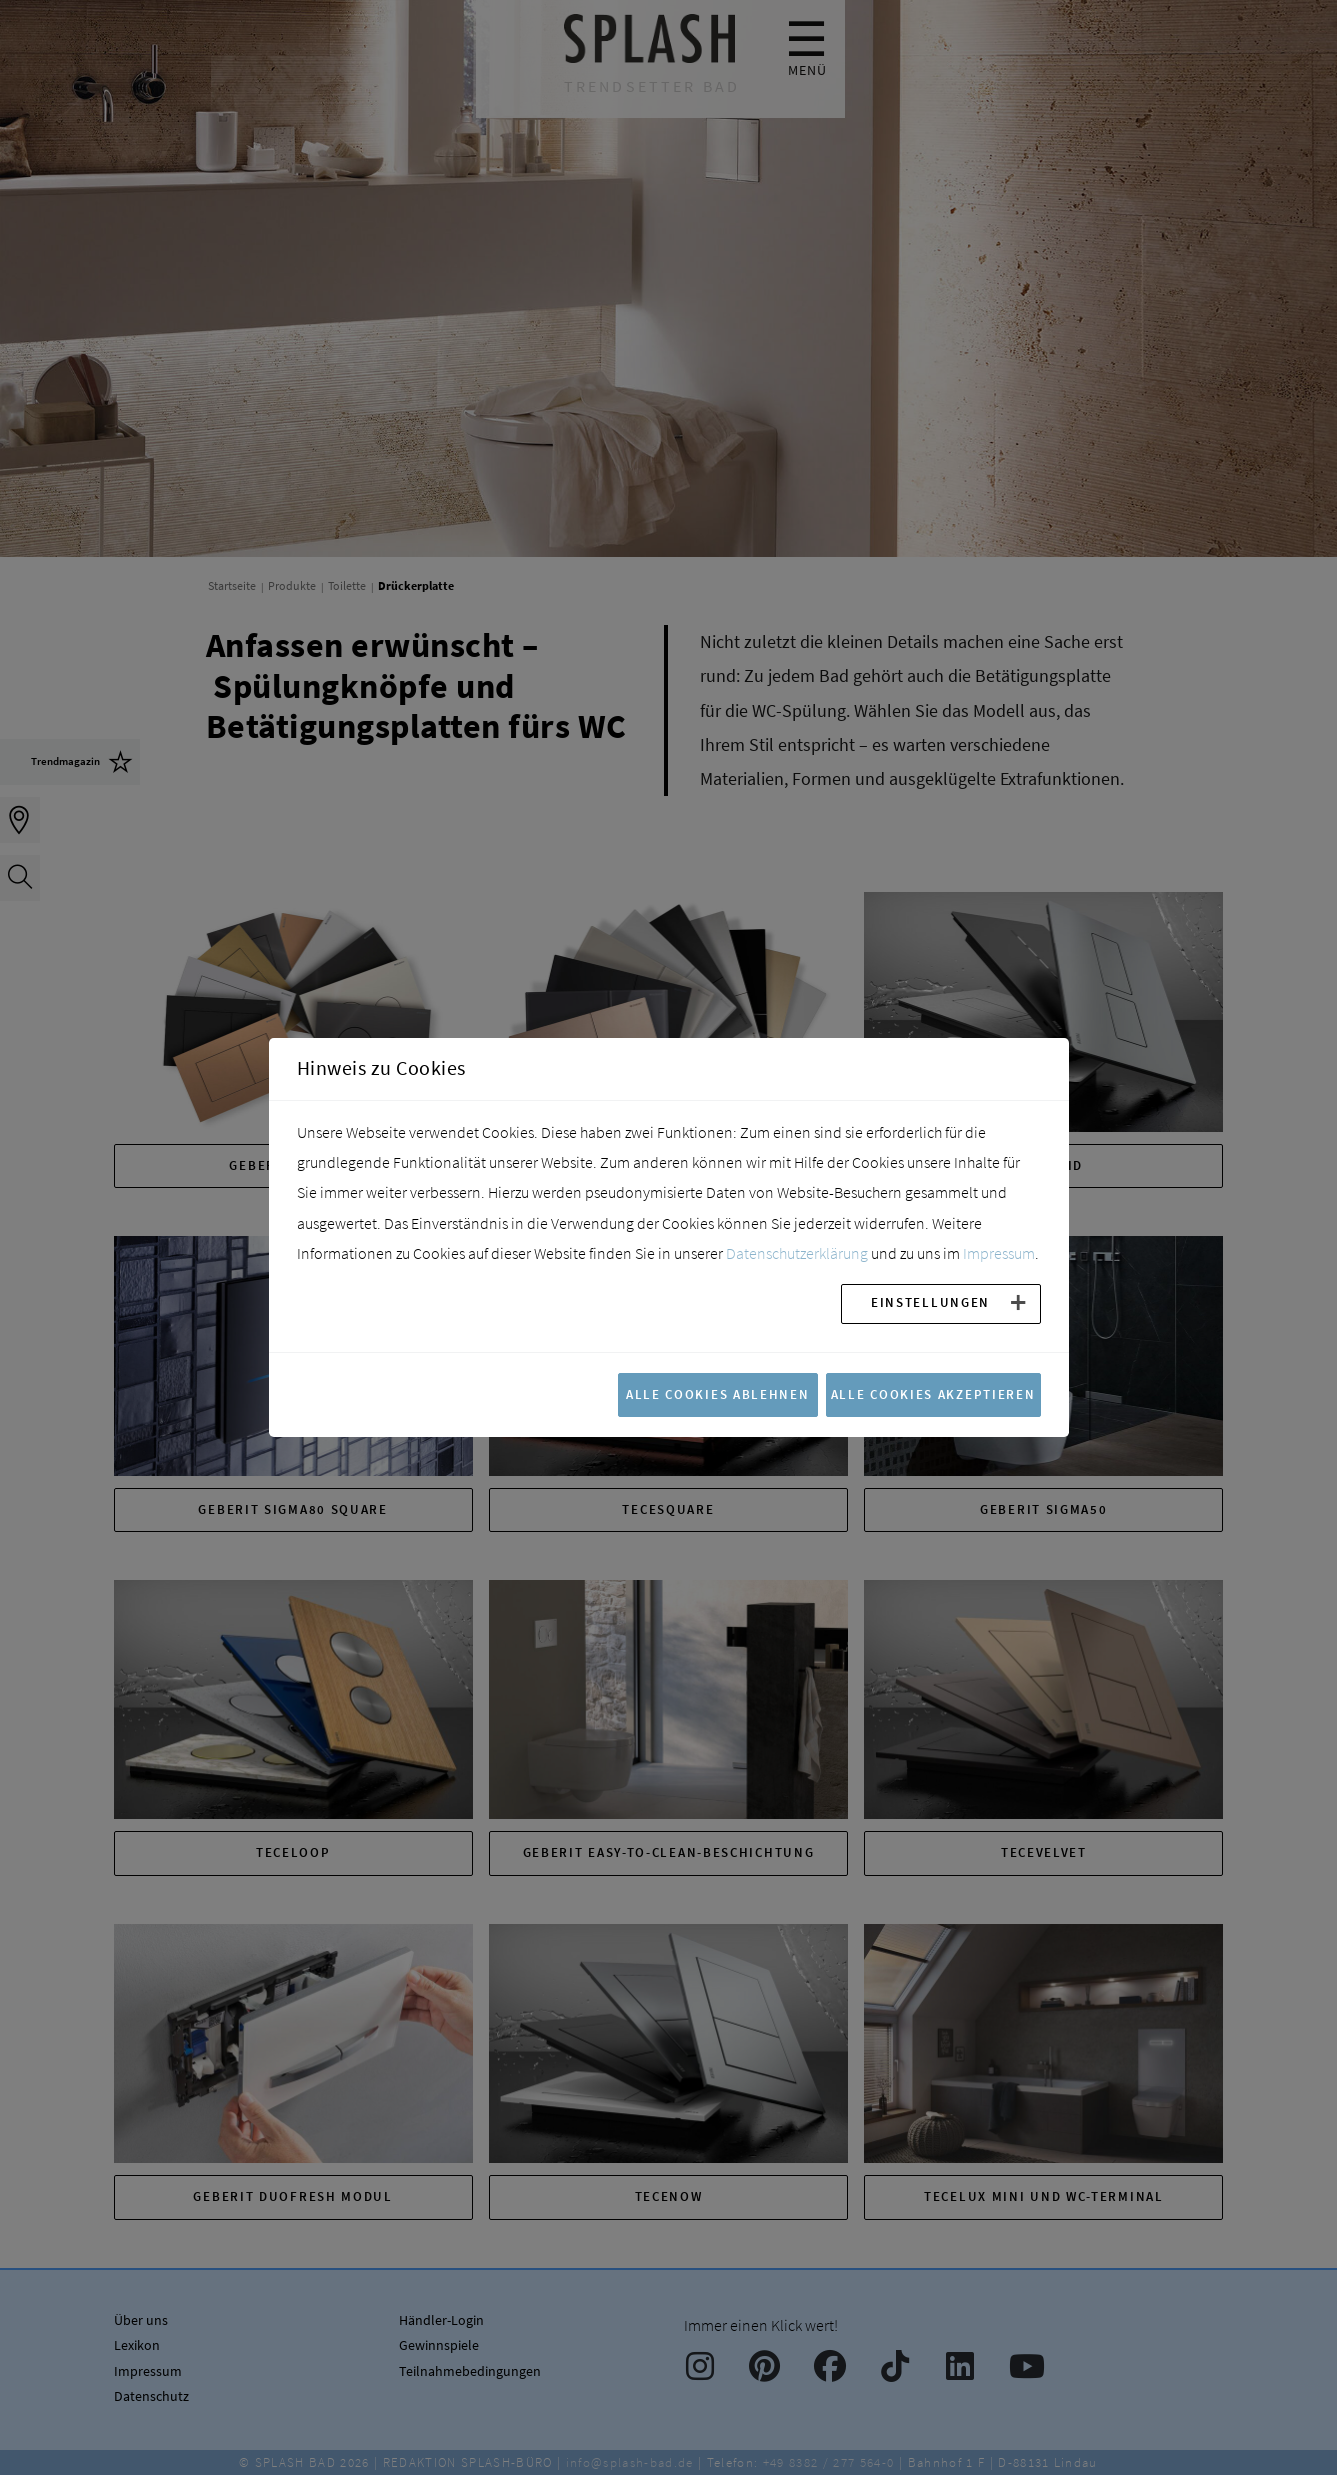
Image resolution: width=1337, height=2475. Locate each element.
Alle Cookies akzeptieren (933, 1394)
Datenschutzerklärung (797, 1253)
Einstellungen (930, 1302)
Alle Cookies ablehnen (718, 1394)
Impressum (999, 1253)
